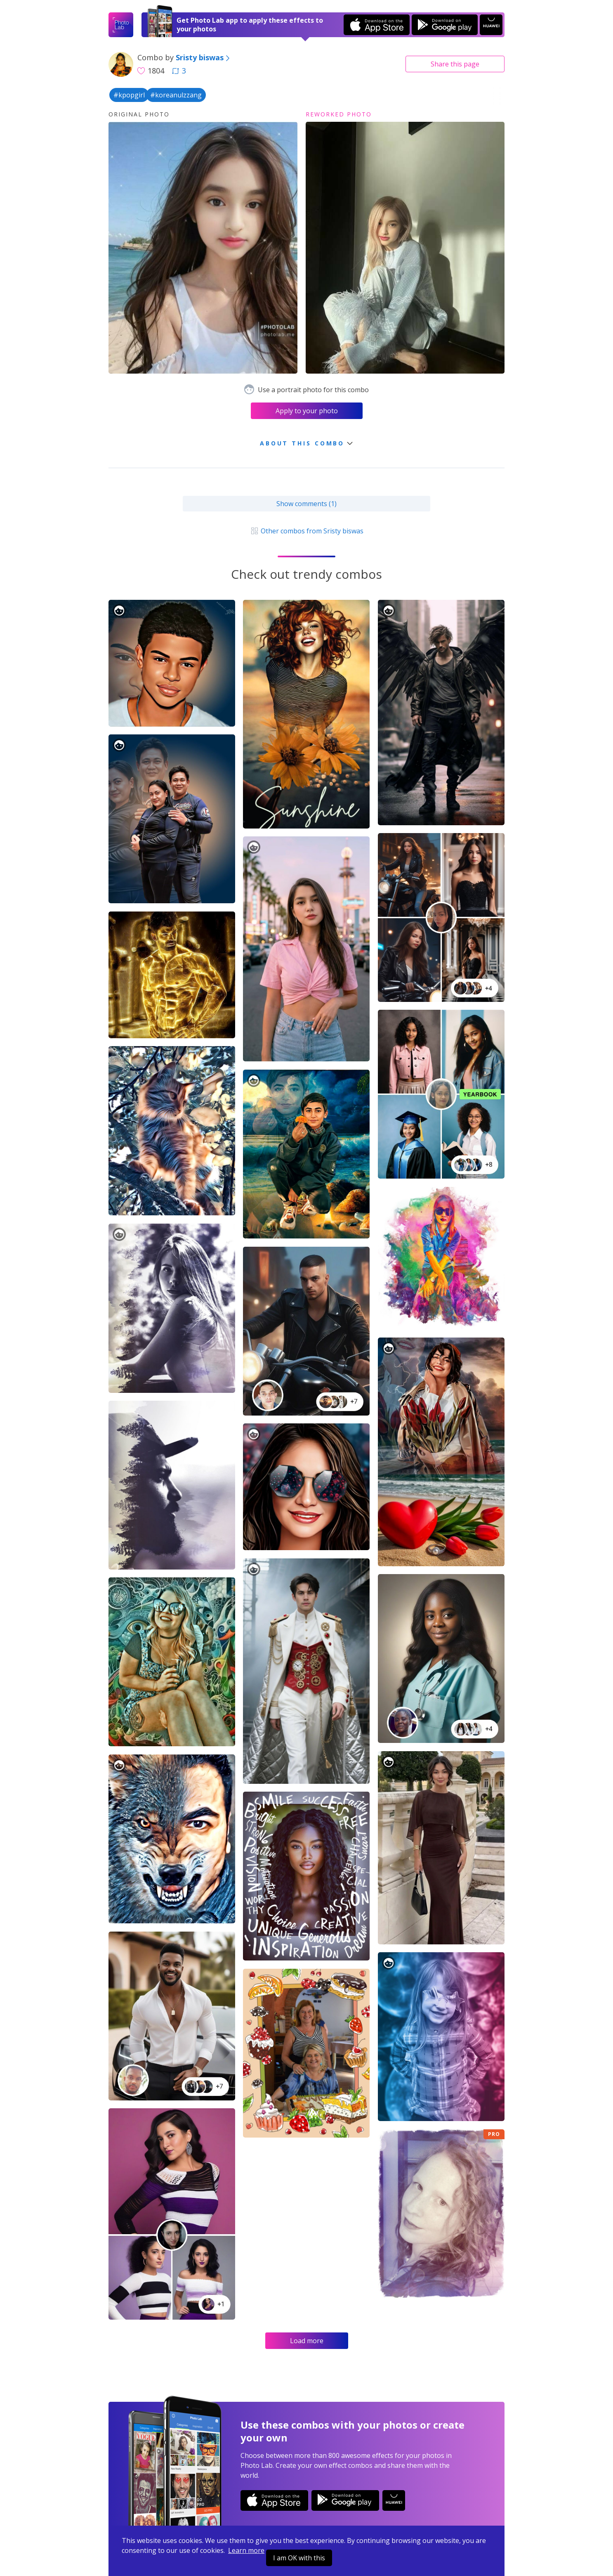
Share (455, 64)
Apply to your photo (307, 410)
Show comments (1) (306, 503)
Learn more (246, 2550)
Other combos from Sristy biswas (306, 530)
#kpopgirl (129, 94)
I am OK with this (299, 2557)
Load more (306, 2340)
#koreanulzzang (176, 94)
